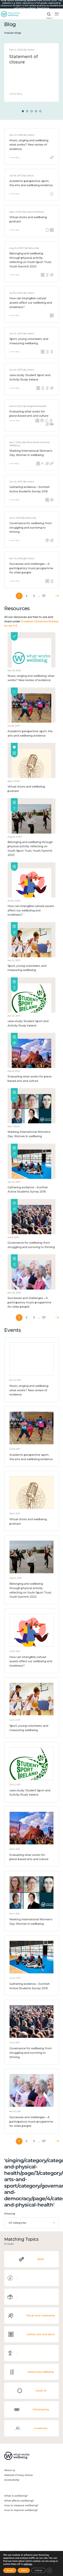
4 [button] (36, 111)
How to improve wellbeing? (21, 2510)
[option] (31, 72)
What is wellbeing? (16, 2495)
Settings (38, 2570)
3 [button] (32, 111)
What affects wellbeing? (19, 2500)
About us (9, 2470)
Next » (57, 596)
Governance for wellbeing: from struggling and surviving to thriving (30, 527)
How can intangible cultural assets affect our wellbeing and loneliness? (30, 303)
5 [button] (40, 111)
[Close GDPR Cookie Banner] (49, 2570)
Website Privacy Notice (18, 2475)
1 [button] (23, 111)
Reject (24, 2570)
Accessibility (11, 2479)
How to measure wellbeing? (21, 2505)
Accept (10, 2570)
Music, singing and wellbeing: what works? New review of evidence (29, 145)
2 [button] (27, 111)
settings (28, 2564)
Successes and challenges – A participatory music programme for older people (31, 568)
